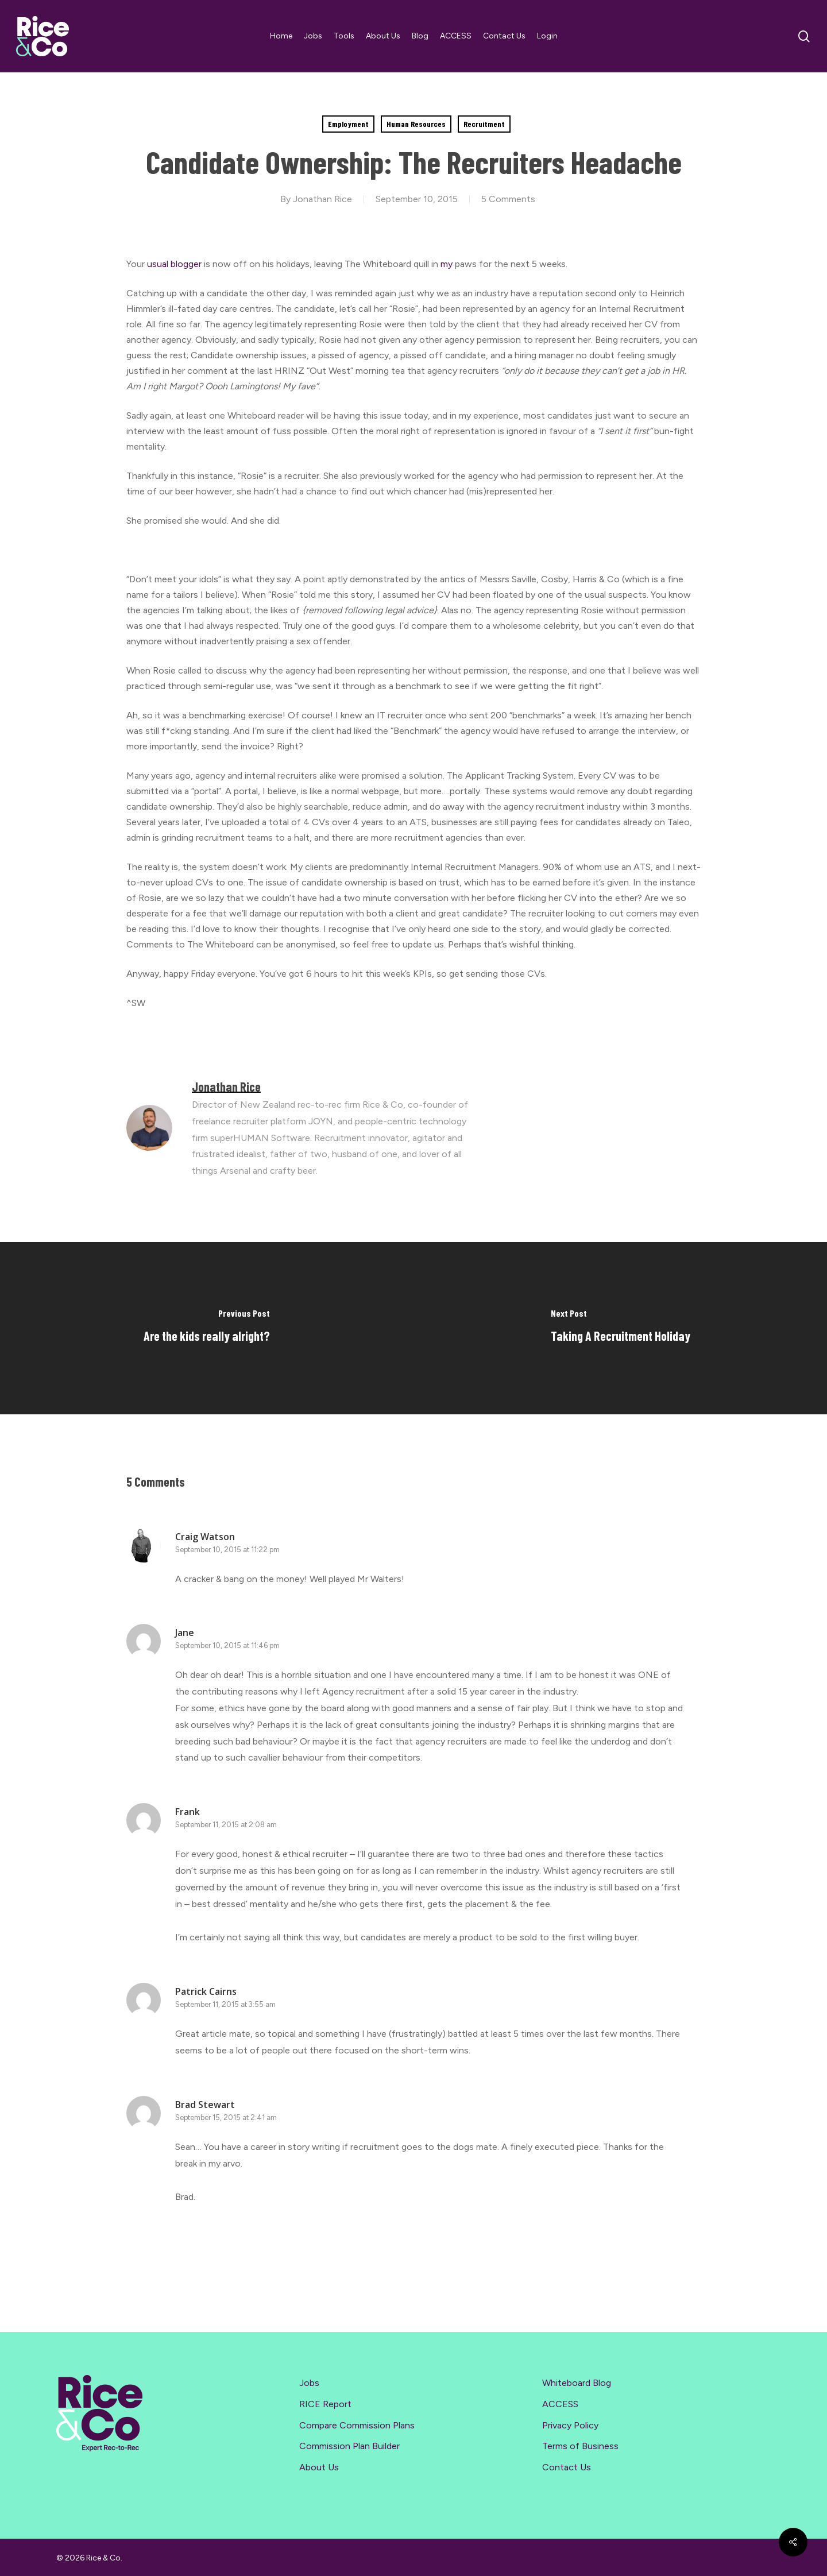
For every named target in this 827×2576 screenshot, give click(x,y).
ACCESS (560, 2404)
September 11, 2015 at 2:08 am (226, 1824)
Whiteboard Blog (576, 2382)
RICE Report (325, 2404)
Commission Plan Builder (349, 2445)
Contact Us (566, 2467)
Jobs (309, 2382)
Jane (184, 1632)
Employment (348, 124)
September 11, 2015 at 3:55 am (225, 2004)
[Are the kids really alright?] (206, 1328)
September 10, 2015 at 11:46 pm (227, 1645)
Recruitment (484, 124)
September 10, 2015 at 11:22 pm (227, 1549)
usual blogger (174, 263)
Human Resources (416, 124)
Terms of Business (580, 2445)
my (447, 263)
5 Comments (508, 199)
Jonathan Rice (322, 199)
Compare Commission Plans (357, 2425)
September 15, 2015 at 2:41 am (226, 2117)
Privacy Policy (570, 2425)
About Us (319, 2467)
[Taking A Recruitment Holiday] (620, 1328)
